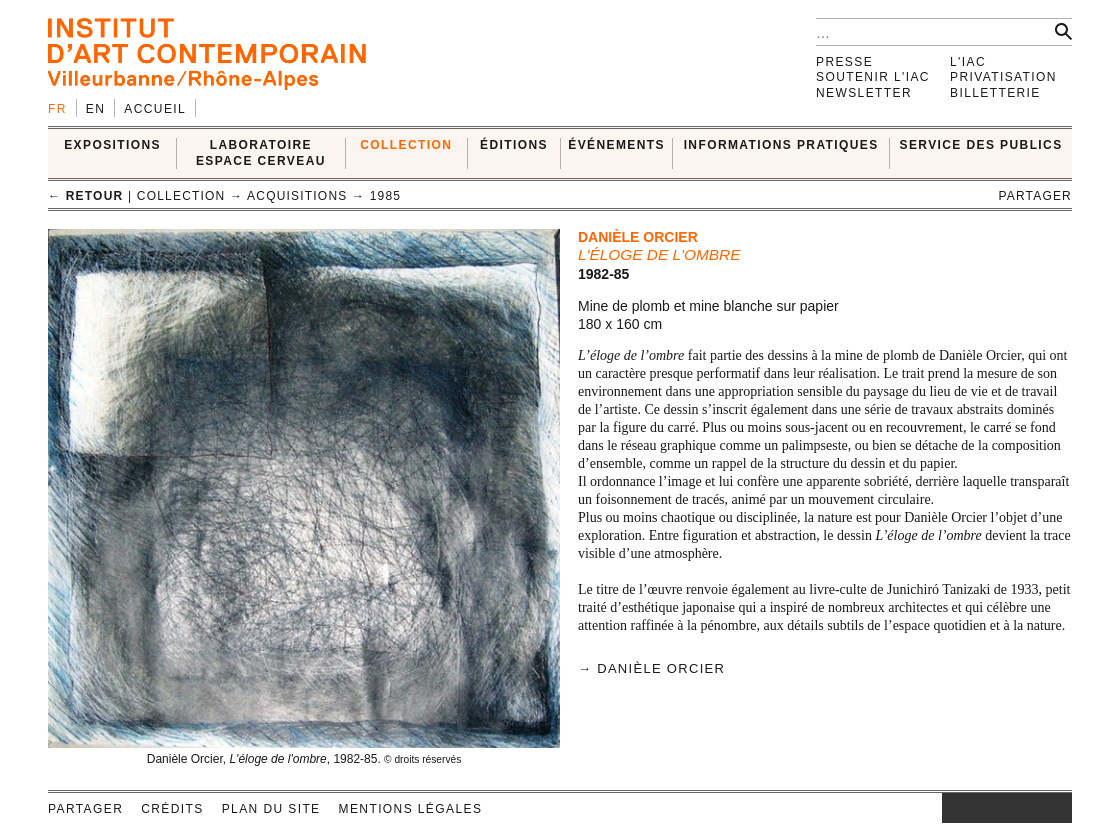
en (95, 109)
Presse (844, 62)
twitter (997, 808)
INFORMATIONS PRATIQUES (781, 145)
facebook (972, 808)
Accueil (155, 109)
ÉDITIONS (514, 145)
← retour (85, 196)
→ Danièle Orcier (651, 668)
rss (1057, 808)
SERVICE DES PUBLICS (981, 145)
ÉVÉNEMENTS (616, 145)
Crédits (172, 809)
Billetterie (995, 93)
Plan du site (271, 809)
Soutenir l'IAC (873, 77)
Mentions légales (411, 809)
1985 (386, 196)
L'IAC (968, 62)
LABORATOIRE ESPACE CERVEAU (261, 152)
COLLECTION (406, 145)
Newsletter (864, 93)
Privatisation (1003, 77)
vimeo (1027, 808)
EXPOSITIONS (112, 145)
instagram (952, 808)
